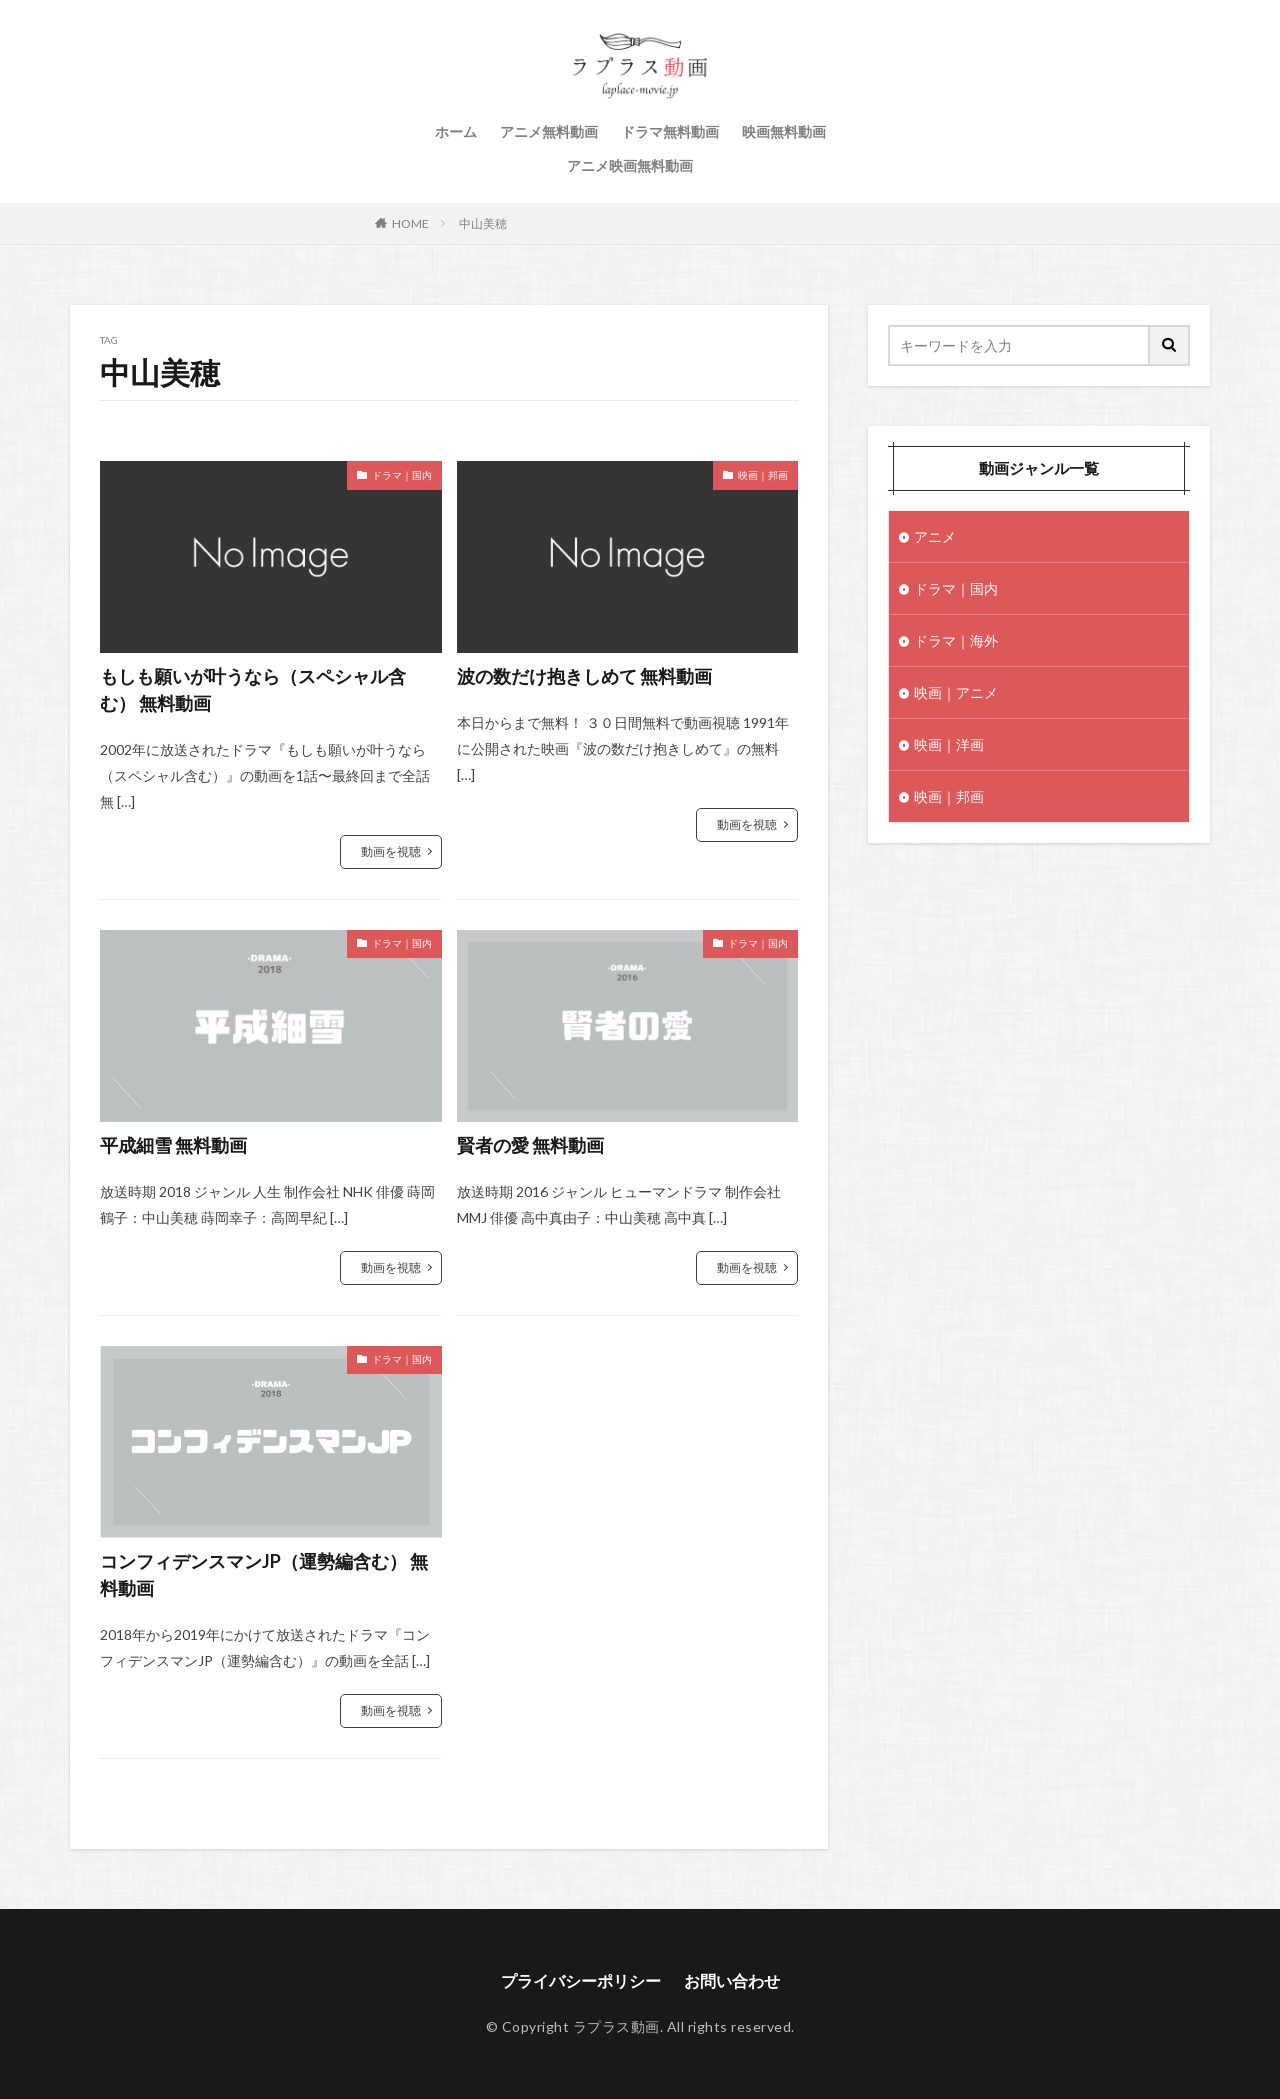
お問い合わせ (732, 1980)
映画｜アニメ (956, 692)
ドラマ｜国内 (402, 475)
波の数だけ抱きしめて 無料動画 (584, 676)
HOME (410, 223)
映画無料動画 (784, 131)
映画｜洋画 (949, 744)
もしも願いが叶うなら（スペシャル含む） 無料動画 (253, 689)
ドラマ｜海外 (956, 640)
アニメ (935, 536)
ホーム (456, 131)
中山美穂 (483, 223)
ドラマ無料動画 (670, 131)
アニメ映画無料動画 (630, 165)
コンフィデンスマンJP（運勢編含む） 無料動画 (264, 1574)
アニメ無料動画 (549, 131)
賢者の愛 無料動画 (530, 1145)
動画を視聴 (391, 851)
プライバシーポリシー (581, 1980)
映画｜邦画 (763, 475)
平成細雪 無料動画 (173, 1145)
